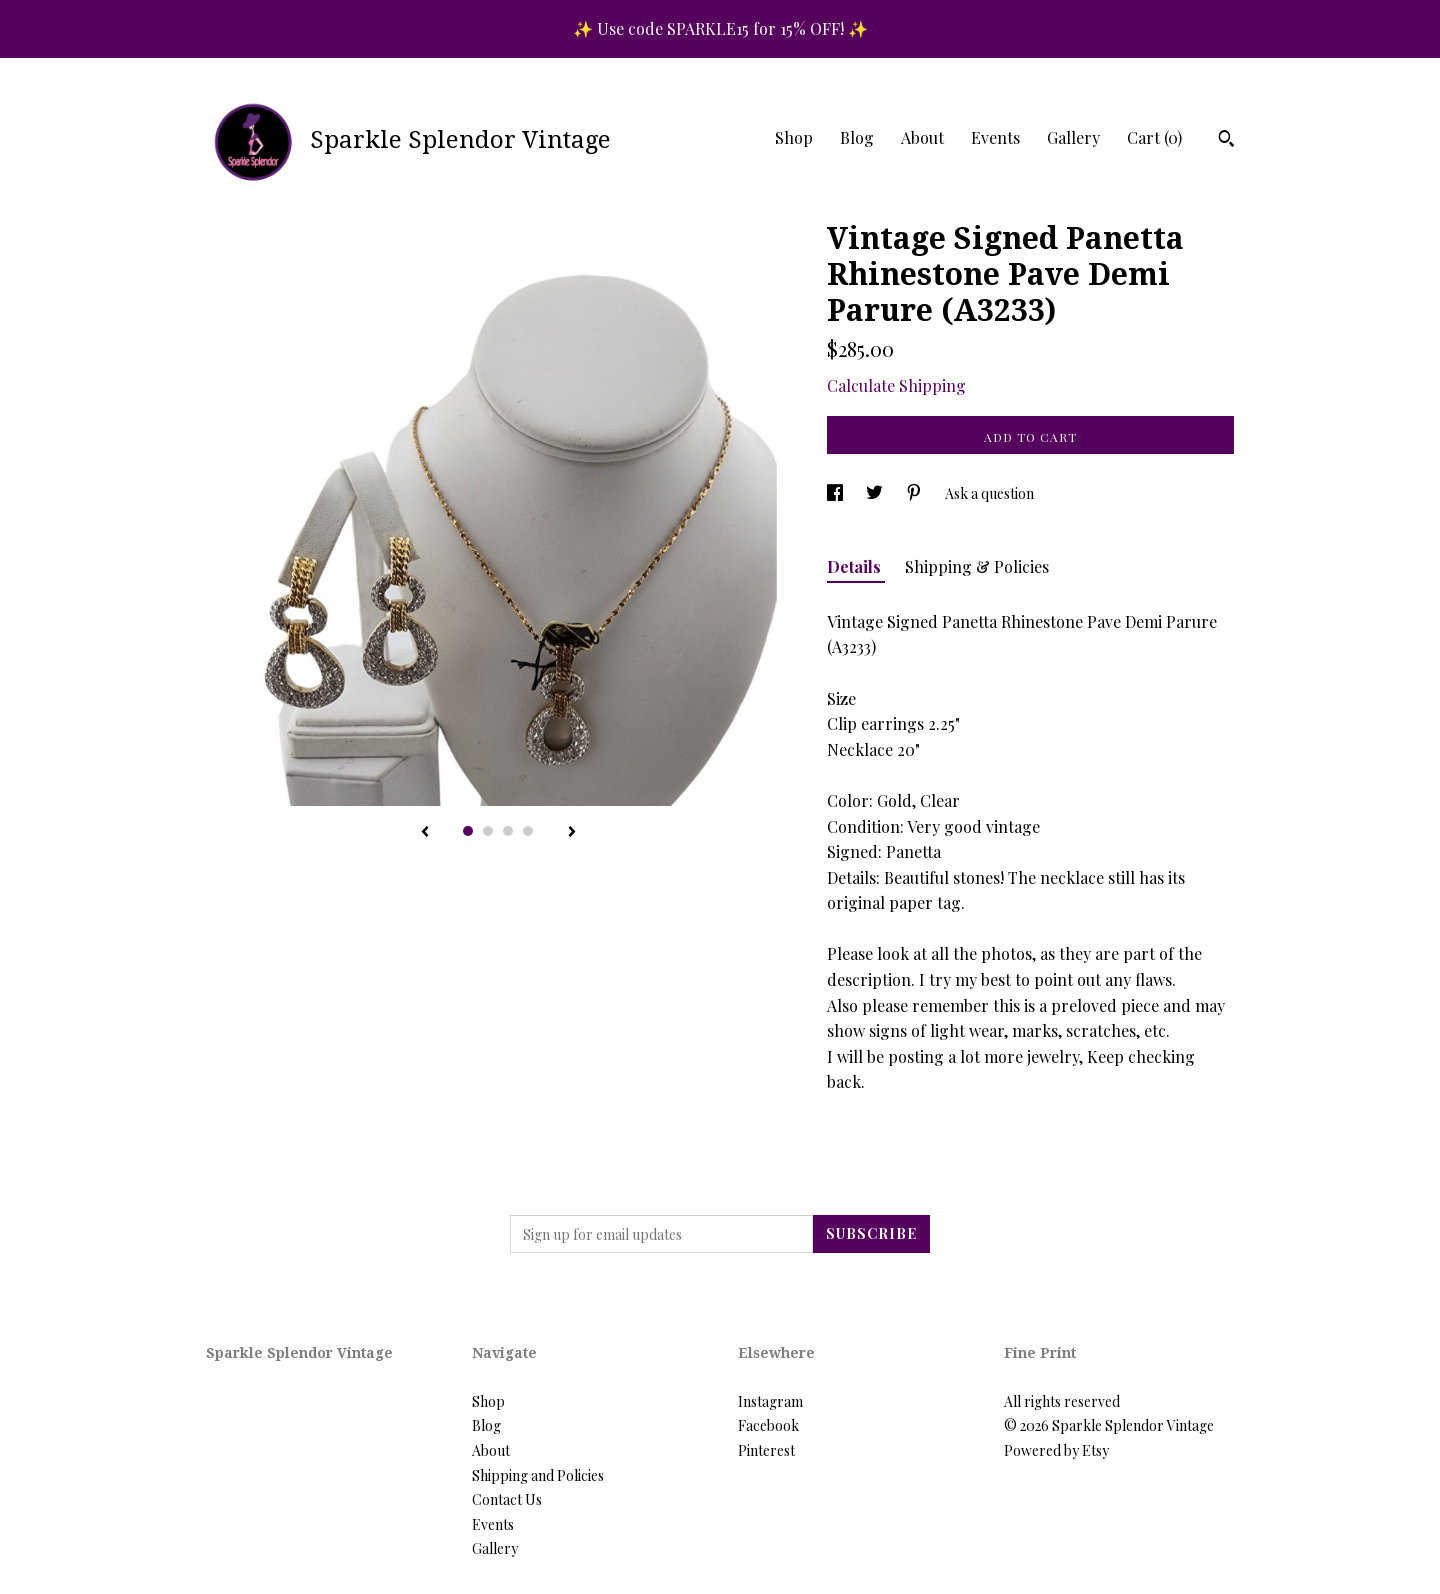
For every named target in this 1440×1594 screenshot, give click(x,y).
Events (995, 137)
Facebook (768, 1425)
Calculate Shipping (896, 385)
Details (856, 566)
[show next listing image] (572, 833)
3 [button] (508, 831)
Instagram (770, 1401)
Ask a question (989, 493)
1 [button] (468, 831)
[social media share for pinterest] (915, 493)
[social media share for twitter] (876, 493)
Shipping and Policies (538, 1475)
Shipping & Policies (977, 566)
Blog (857, 137)
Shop (794, 137)
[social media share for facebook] (836, 493)
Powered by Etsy (1056, 1450)
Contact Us (507, 1499)
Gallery (1073, 137)
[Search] (1226, 141)
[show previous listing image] (425, 833)
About (922, 137)
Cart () (1154, 137)
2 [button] (488, 831)
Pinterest (766, 1450)
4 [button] (528, 831)
